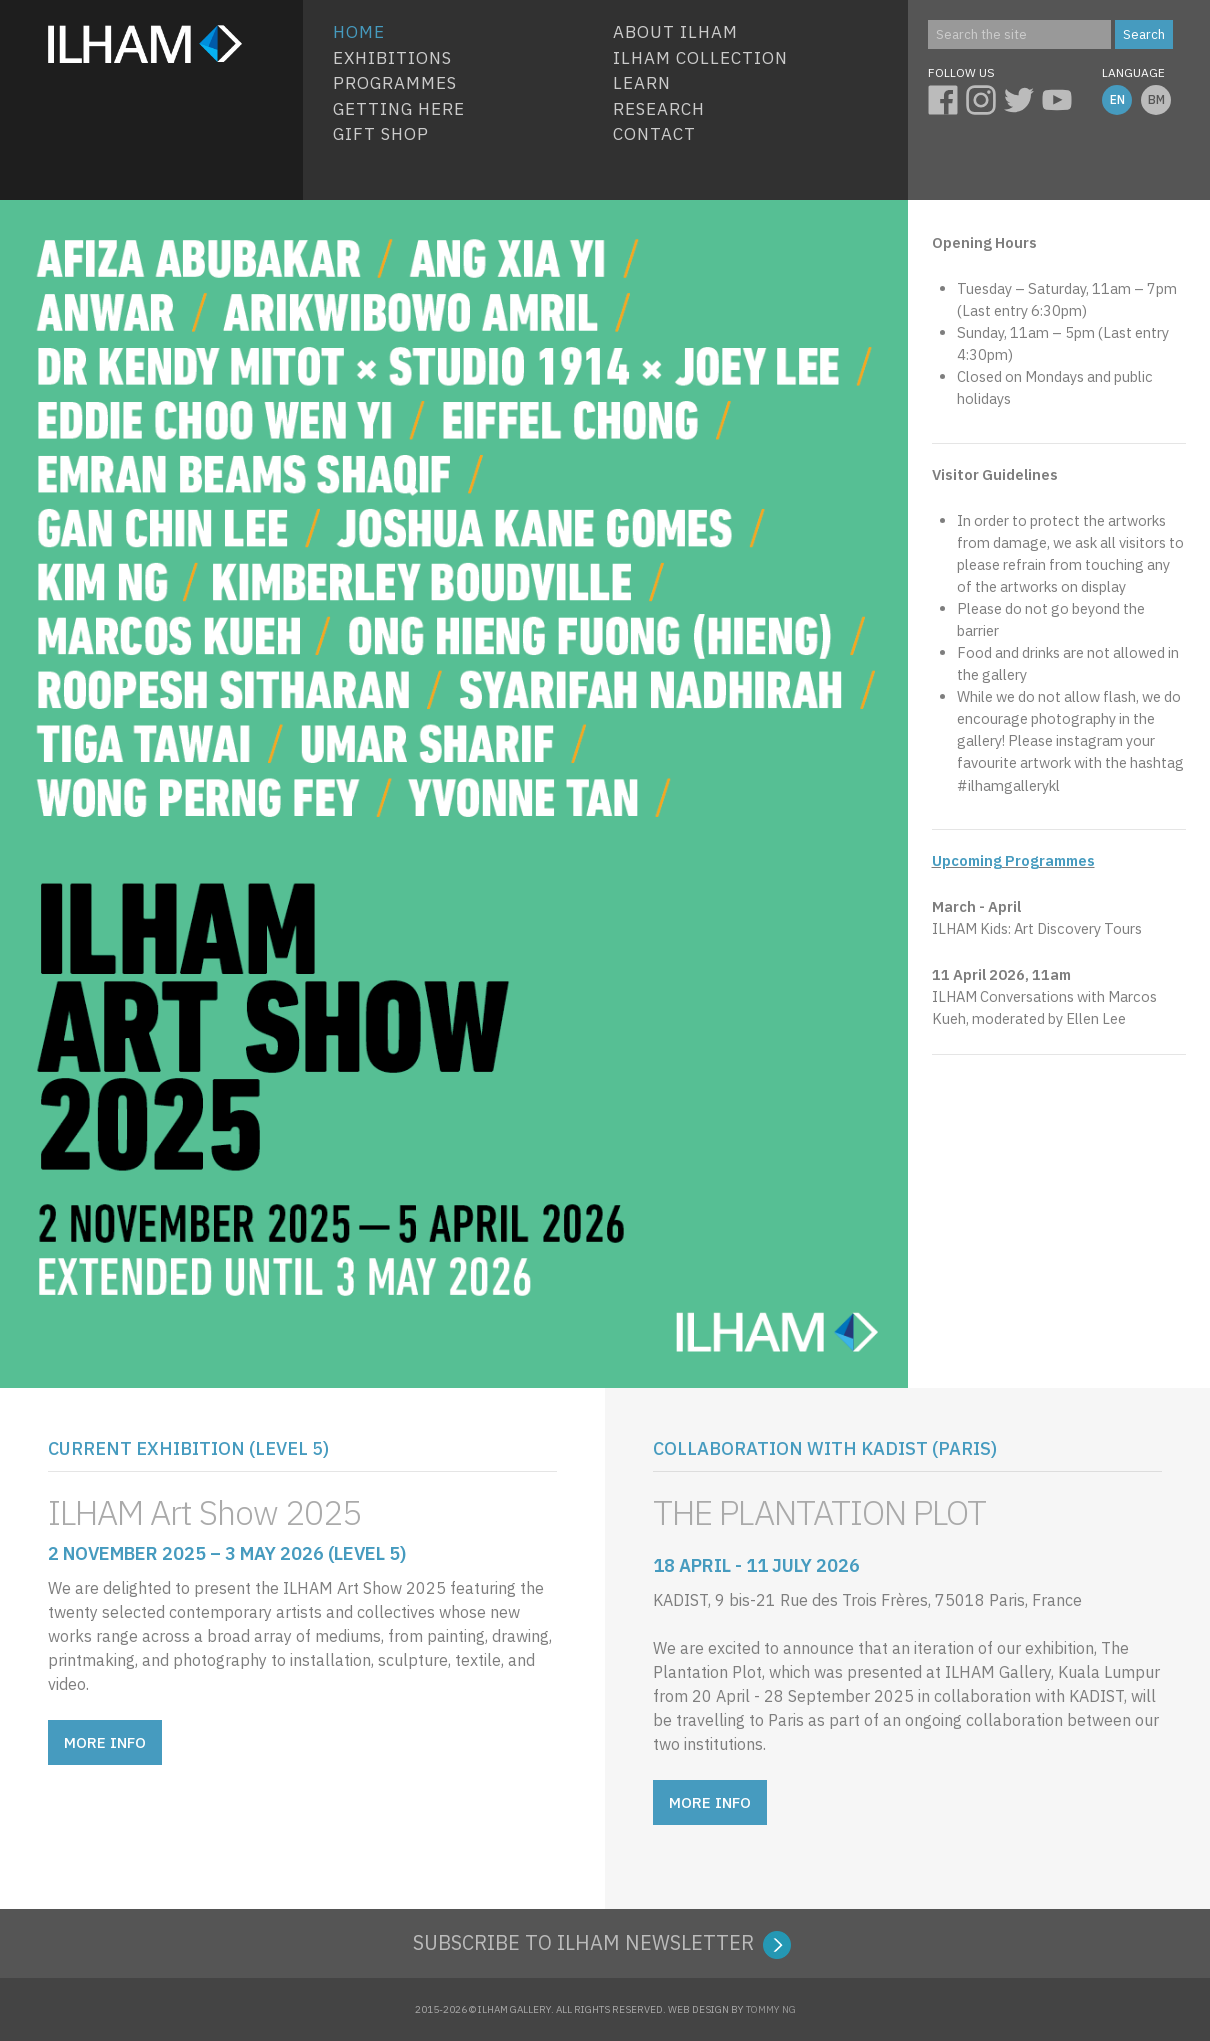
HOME (359, 32)
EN (1117, 99)
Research (659, 109)
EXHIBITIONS (392, 58)
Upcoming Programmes (1013, 860)
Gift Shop (381, 134)
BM (1156, 99)
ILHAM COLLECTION (700, 58)
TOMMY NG (771, 2009)
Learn (642, 83)
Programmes (395, 83)
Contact (654, 134)
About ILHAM (675, 32)
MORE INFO (105, 1742)
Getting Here (399, 109)
